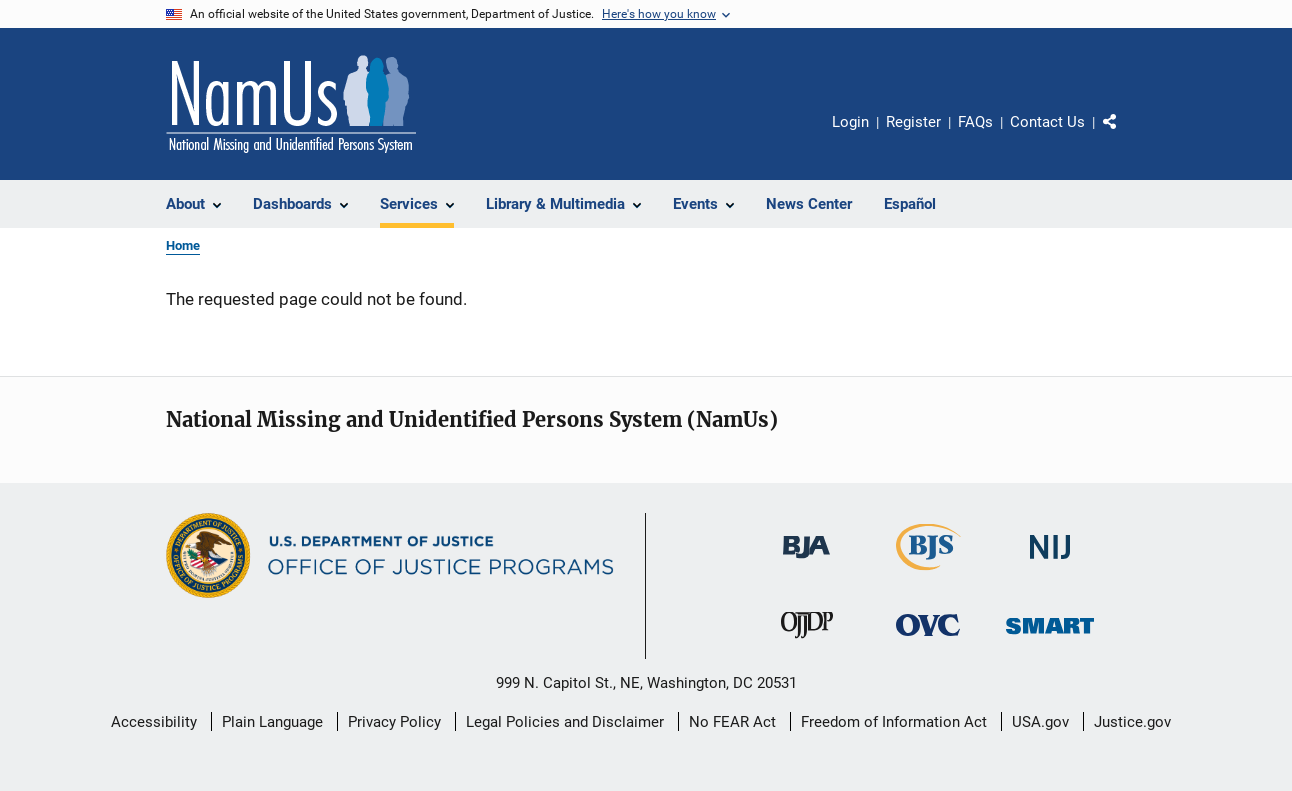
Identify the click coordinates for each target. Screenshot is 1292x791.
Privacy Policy (394, 722)
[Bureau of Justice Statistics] (928, 574)
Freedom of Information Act (894, 722)
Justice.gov (1132, 722)
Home (183, 245)
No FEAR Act (732, 722)
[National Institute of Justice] (1050, 562)
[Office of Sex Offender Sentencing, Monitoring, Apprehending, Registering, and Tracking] (1050, 637)
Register (913, 122)
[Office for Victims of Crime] (928, 639)
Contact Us (1047, 122)
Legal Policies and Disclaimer (565, 722)
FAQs (975, 122)
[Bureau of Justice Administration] (806, 562)
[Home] (291, 104)
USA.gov (1040, 722)
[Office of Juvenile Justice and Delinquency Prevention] (807, 642)
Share (1126, 136)
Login (850, 122)
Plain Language (272, 722)
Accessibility (154, 722)
